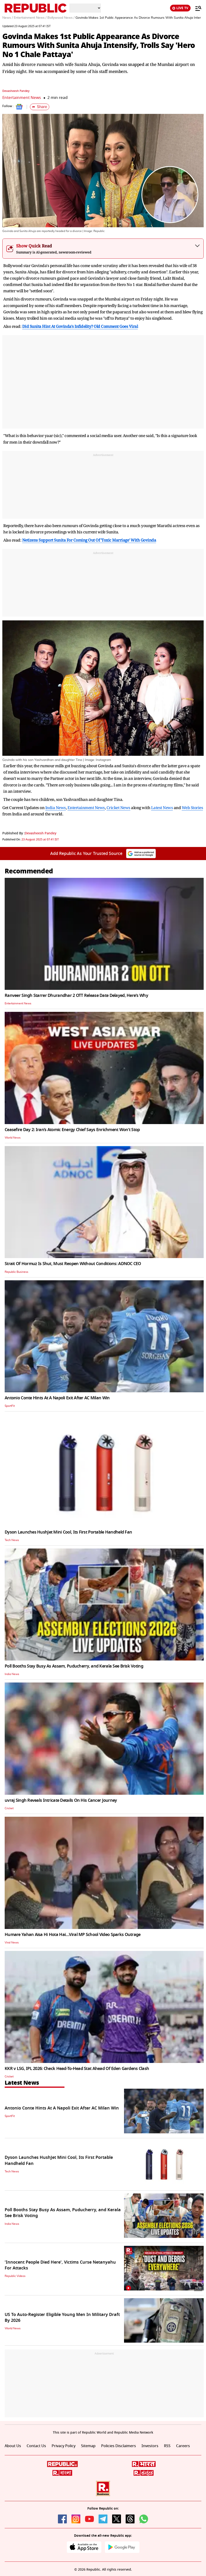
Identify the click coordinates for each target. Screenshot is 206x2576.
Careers (183, 2446)
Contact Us (36, 2446)
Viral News (12, 1942)
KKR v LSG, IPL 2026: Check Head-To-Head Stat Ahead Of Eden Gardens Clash (77, 2069)
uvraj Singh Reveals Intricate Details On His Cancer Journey (61, 1800)
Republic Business (16, 1271)
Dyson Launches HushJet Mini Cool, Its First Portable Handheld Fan (68, 1532)
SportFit (10, 1405)
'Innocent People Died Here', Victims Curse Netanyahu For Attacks (60, 2265)
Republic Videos (15, 2276)
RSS (167, 2446)
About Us (13, 2446)
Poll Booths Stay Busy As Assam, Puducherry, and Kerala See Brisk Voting (74, 1666)
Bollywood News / (61, 17)
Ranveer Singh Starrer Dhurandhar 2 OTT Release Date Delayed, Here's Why (76, 995)
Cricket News (118, 807)
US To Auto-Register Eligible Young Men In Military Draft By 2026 (62, 2317)
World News (13, 1137)
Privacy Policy (63, 2446)
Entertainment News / (30, 17)
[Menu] (196, 8)
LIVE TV (180, 8)
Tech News (12, 1540)
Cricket (9, 1808)
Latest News (162, 807)
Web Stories (192, 807)
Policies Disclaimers (118, 2446)
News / (7, 17)
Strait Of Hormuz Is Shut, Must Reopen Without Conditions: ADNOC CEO (73, 1264)
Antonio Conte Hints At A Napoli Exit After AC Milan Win (57, 1398)
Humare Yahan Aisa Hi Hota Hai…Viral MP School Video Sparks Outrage (72, 1935)
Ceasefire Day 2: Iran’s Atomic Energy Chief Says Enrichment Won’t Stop (72, 1130)
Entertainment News (21, 98)
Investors (150, 2446)
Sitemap (88, 2446)
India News (55, 807)
